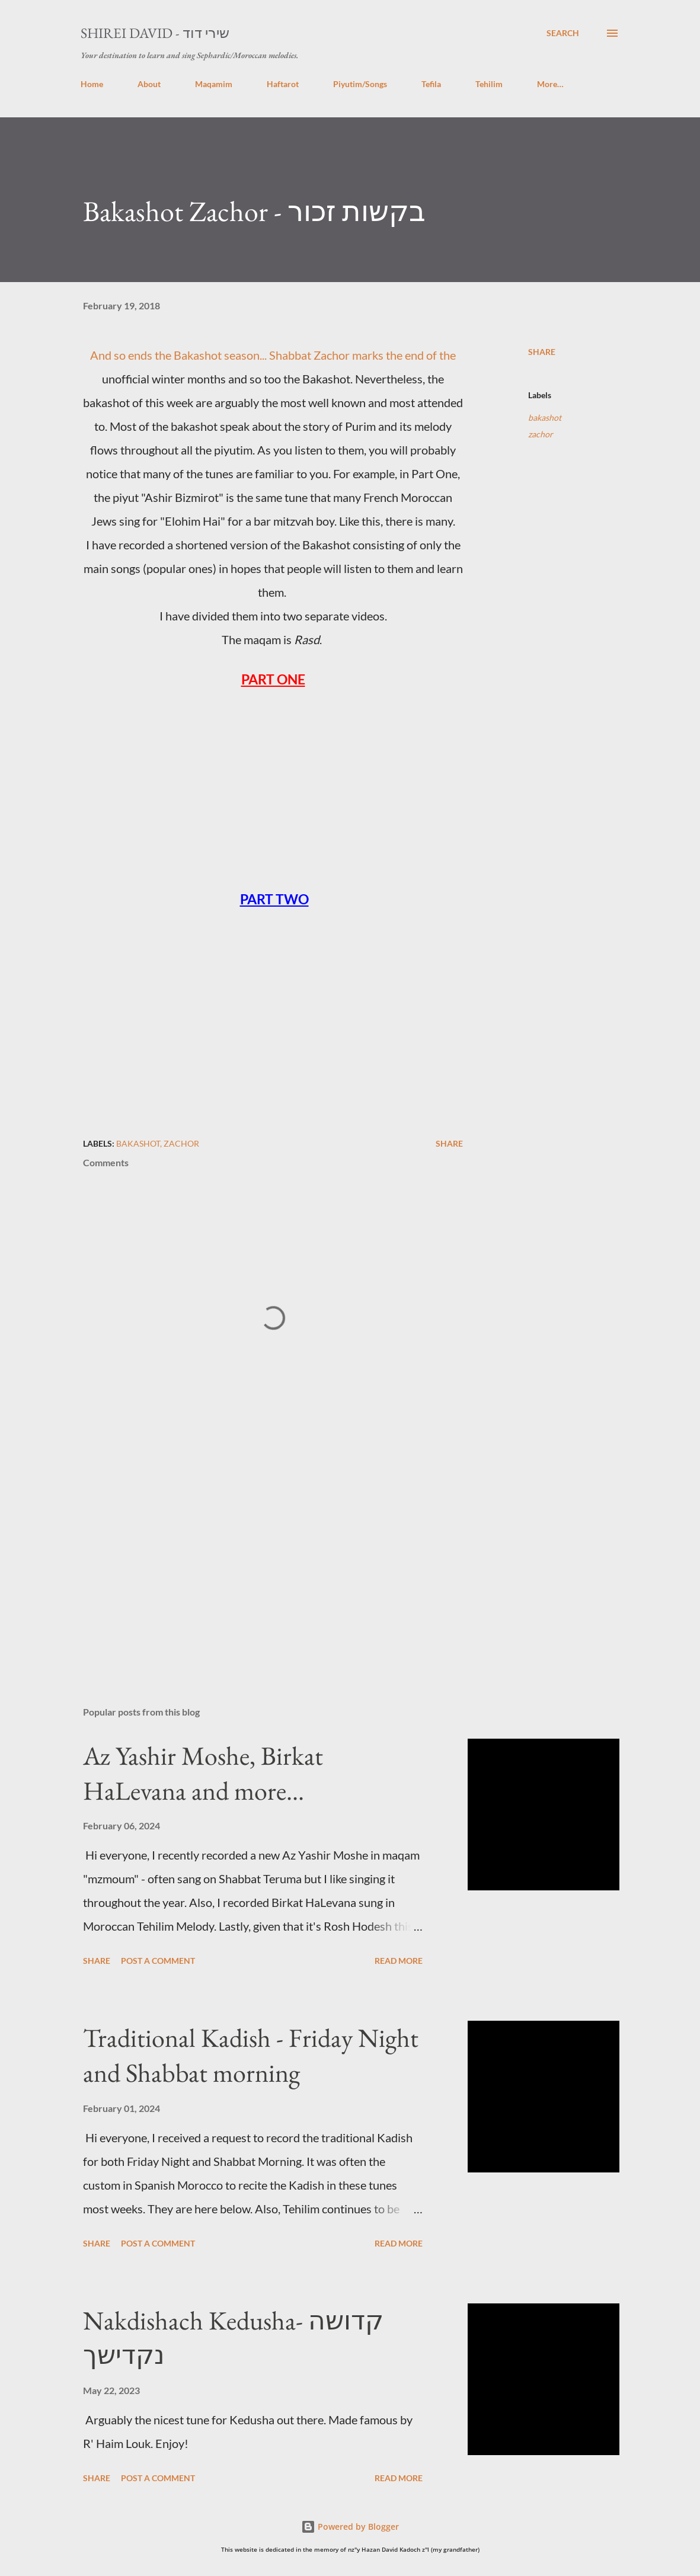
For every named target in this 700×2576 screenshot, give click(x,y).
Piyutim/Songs (360, 84)
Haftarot (283, 84)
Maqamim (213, 84)
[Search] (562, 33)
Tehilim (489, 84)
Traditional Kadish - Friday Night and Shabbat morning (250, 2055)
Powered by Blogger (350, 2526)
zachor (540, 434)
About (149, 84)
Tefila (431, 84)
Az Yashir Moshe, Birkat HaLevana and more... (203, 1773)
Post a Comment (158, 1961)
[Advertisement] (273, 1558)
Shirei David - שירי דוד (155, 33)
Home (92, 84)
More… (550, 84)
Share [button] (541, 352)
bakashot (544, 417)
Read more (399, 1961)
